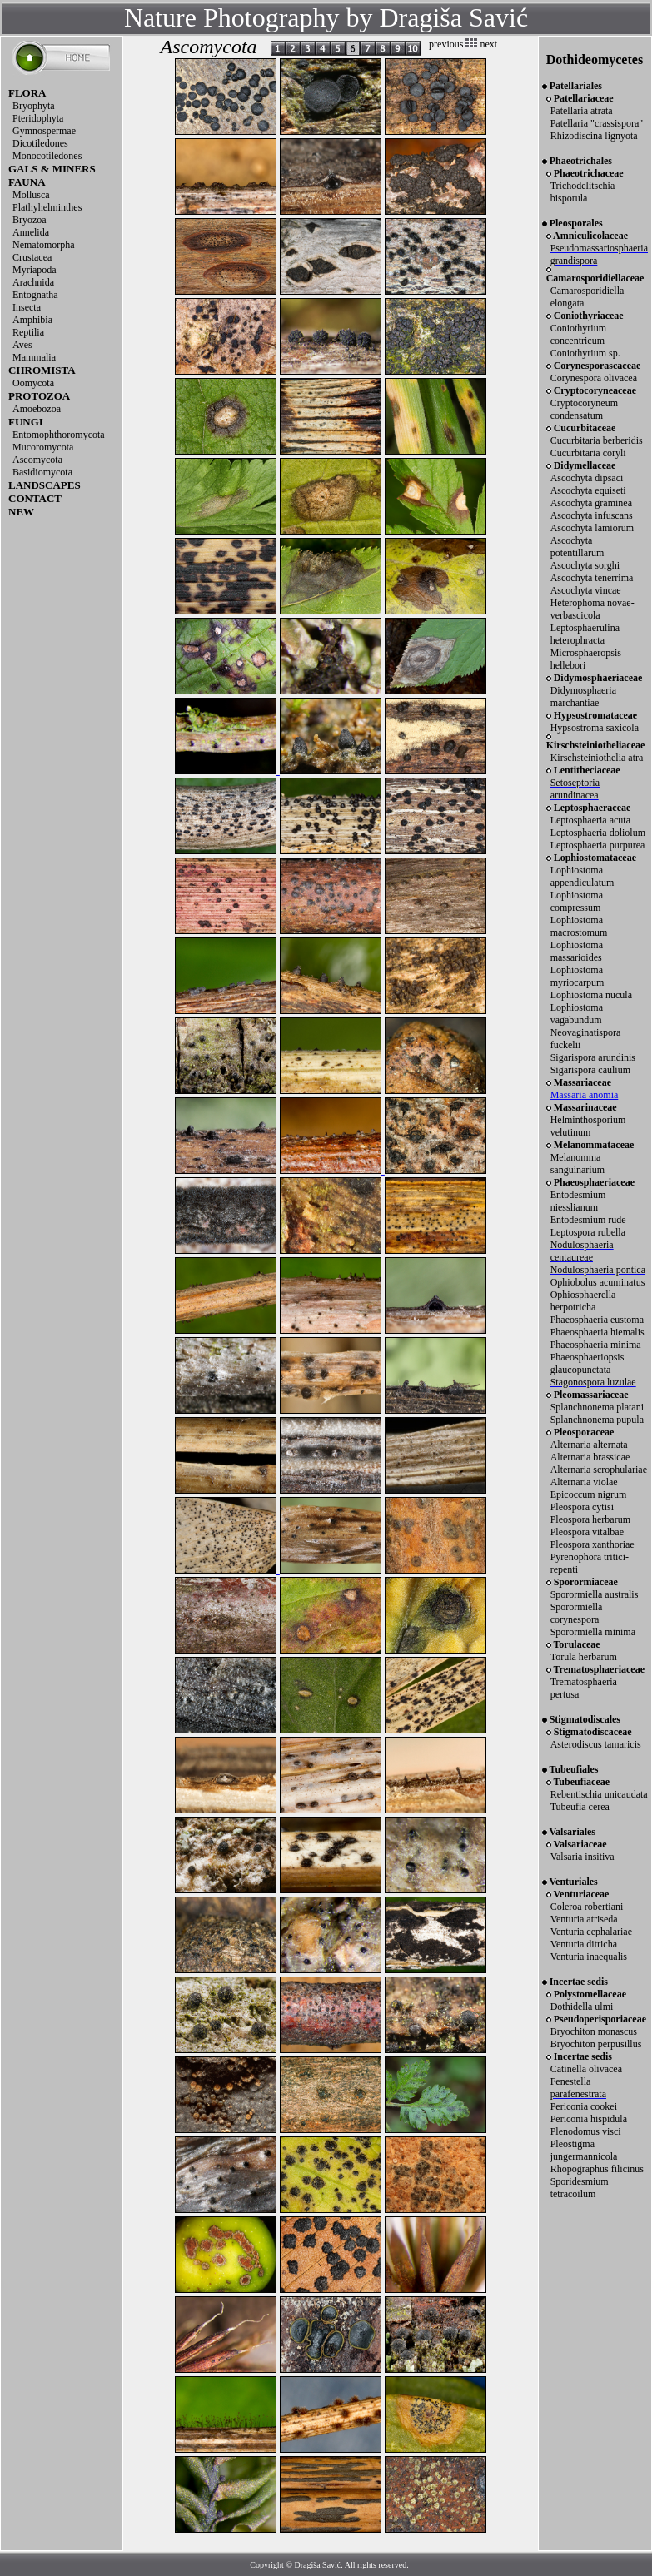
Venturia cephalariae (591, 1931)
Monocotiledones (47, 156)
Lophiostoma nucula (591, 995)
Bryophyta (33, 106)
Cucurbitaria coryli (588, 453)
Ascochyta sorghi (585, 565)
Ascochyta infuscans (591, 515)
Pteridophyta (37, 118)
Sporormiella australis (594, 1594)
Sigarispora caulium (590, 1070)
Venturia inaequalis (588, 1956)
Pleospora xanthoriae (592, 1544)
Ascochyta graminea (591, 503)
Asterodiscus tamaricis (595, 1744)
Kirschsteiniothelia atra (597, 757)
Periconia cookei (583, 2106)
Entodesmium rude (588, 1220)
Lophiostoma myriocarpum (577, 976)
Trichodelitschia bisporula (582, 192)
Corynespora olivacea (593, 378)
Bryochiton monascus (593, 2031)
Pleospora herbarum (590, 1519)
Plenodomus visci (585, 2131)
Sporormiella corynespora (576, 1613)
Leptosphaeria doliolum (597, 832)
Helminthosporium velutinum (588, 1126)
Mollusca (31, 195)
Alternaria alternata (589, 1444)
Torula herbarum (583, 1657)
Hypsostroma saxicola (594, 728)
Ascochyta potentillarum (577, 547)
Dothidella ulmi (582, 2006)
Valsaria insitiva (582, 1856)
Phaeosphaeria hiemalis (597, 1332)
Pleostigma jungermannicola (584, 2150)
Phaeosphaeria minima (595, 1344)
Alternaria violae (584, 1482)
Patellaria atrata (581, 111)
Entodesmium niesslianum (578, 1201)
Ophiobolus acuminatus (597, 1282)
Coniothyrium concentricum (578, 334)
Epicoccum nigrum (588, 1494)
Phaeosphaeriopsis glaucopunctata (587, 1363)
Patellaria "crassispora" (596, 123)
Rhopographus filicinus (597, 2169)
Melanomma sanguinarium (577, 1163)
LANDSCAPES (44, 485)
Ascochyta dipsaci (587, 478)
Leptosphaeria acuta (590, 820)
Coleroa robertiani (587, 1906)
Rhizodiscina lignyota (594, 136)
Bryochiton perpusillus (596, 2044)
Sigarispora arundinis (592, 1057)
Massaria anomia (584, 1095)
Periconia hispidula (588, 2119)
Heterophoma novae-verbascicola (592, 609)
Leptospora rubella (587, 1232)
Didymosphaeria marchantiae (583, 696)
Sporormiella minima (592, 1632)
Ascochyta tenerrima (592, 578)
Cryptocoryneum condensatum (584, 409)
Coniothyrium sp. (585, 353)
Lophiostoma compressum (576, 901)
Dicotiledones (40, 143)
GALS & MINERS (52, 168)
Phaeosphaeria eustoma (597, 1319)
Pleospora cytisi (582, 1507)
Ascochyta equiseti (588, 490)
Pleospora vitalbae (587, 1532)
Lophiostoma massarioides (576, 951)
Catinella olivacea (586, 2069)
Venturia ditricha (583, 1944)
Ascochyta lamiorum (592, 528)
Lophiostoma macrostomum (579, 926)
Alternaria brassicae (590, 1457)
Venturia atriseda (584, 1919)
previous (446, 44)
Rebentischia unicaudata (599, 1794)
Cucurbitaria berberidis (596, 440)
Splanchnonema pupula (597, 1419)
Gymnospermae (44, 131)
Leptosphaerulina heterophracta (585, 634)
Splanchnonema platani (597, 1407)
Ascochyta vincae (585, 590)
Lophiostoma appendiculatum (582, 876)
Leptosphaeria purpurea (597, 845)
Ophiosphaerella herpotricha (583, 1301)
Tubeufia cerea (580, 1807)
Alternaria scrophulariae (598, 1469)
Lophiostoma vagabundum (576, 1014)
